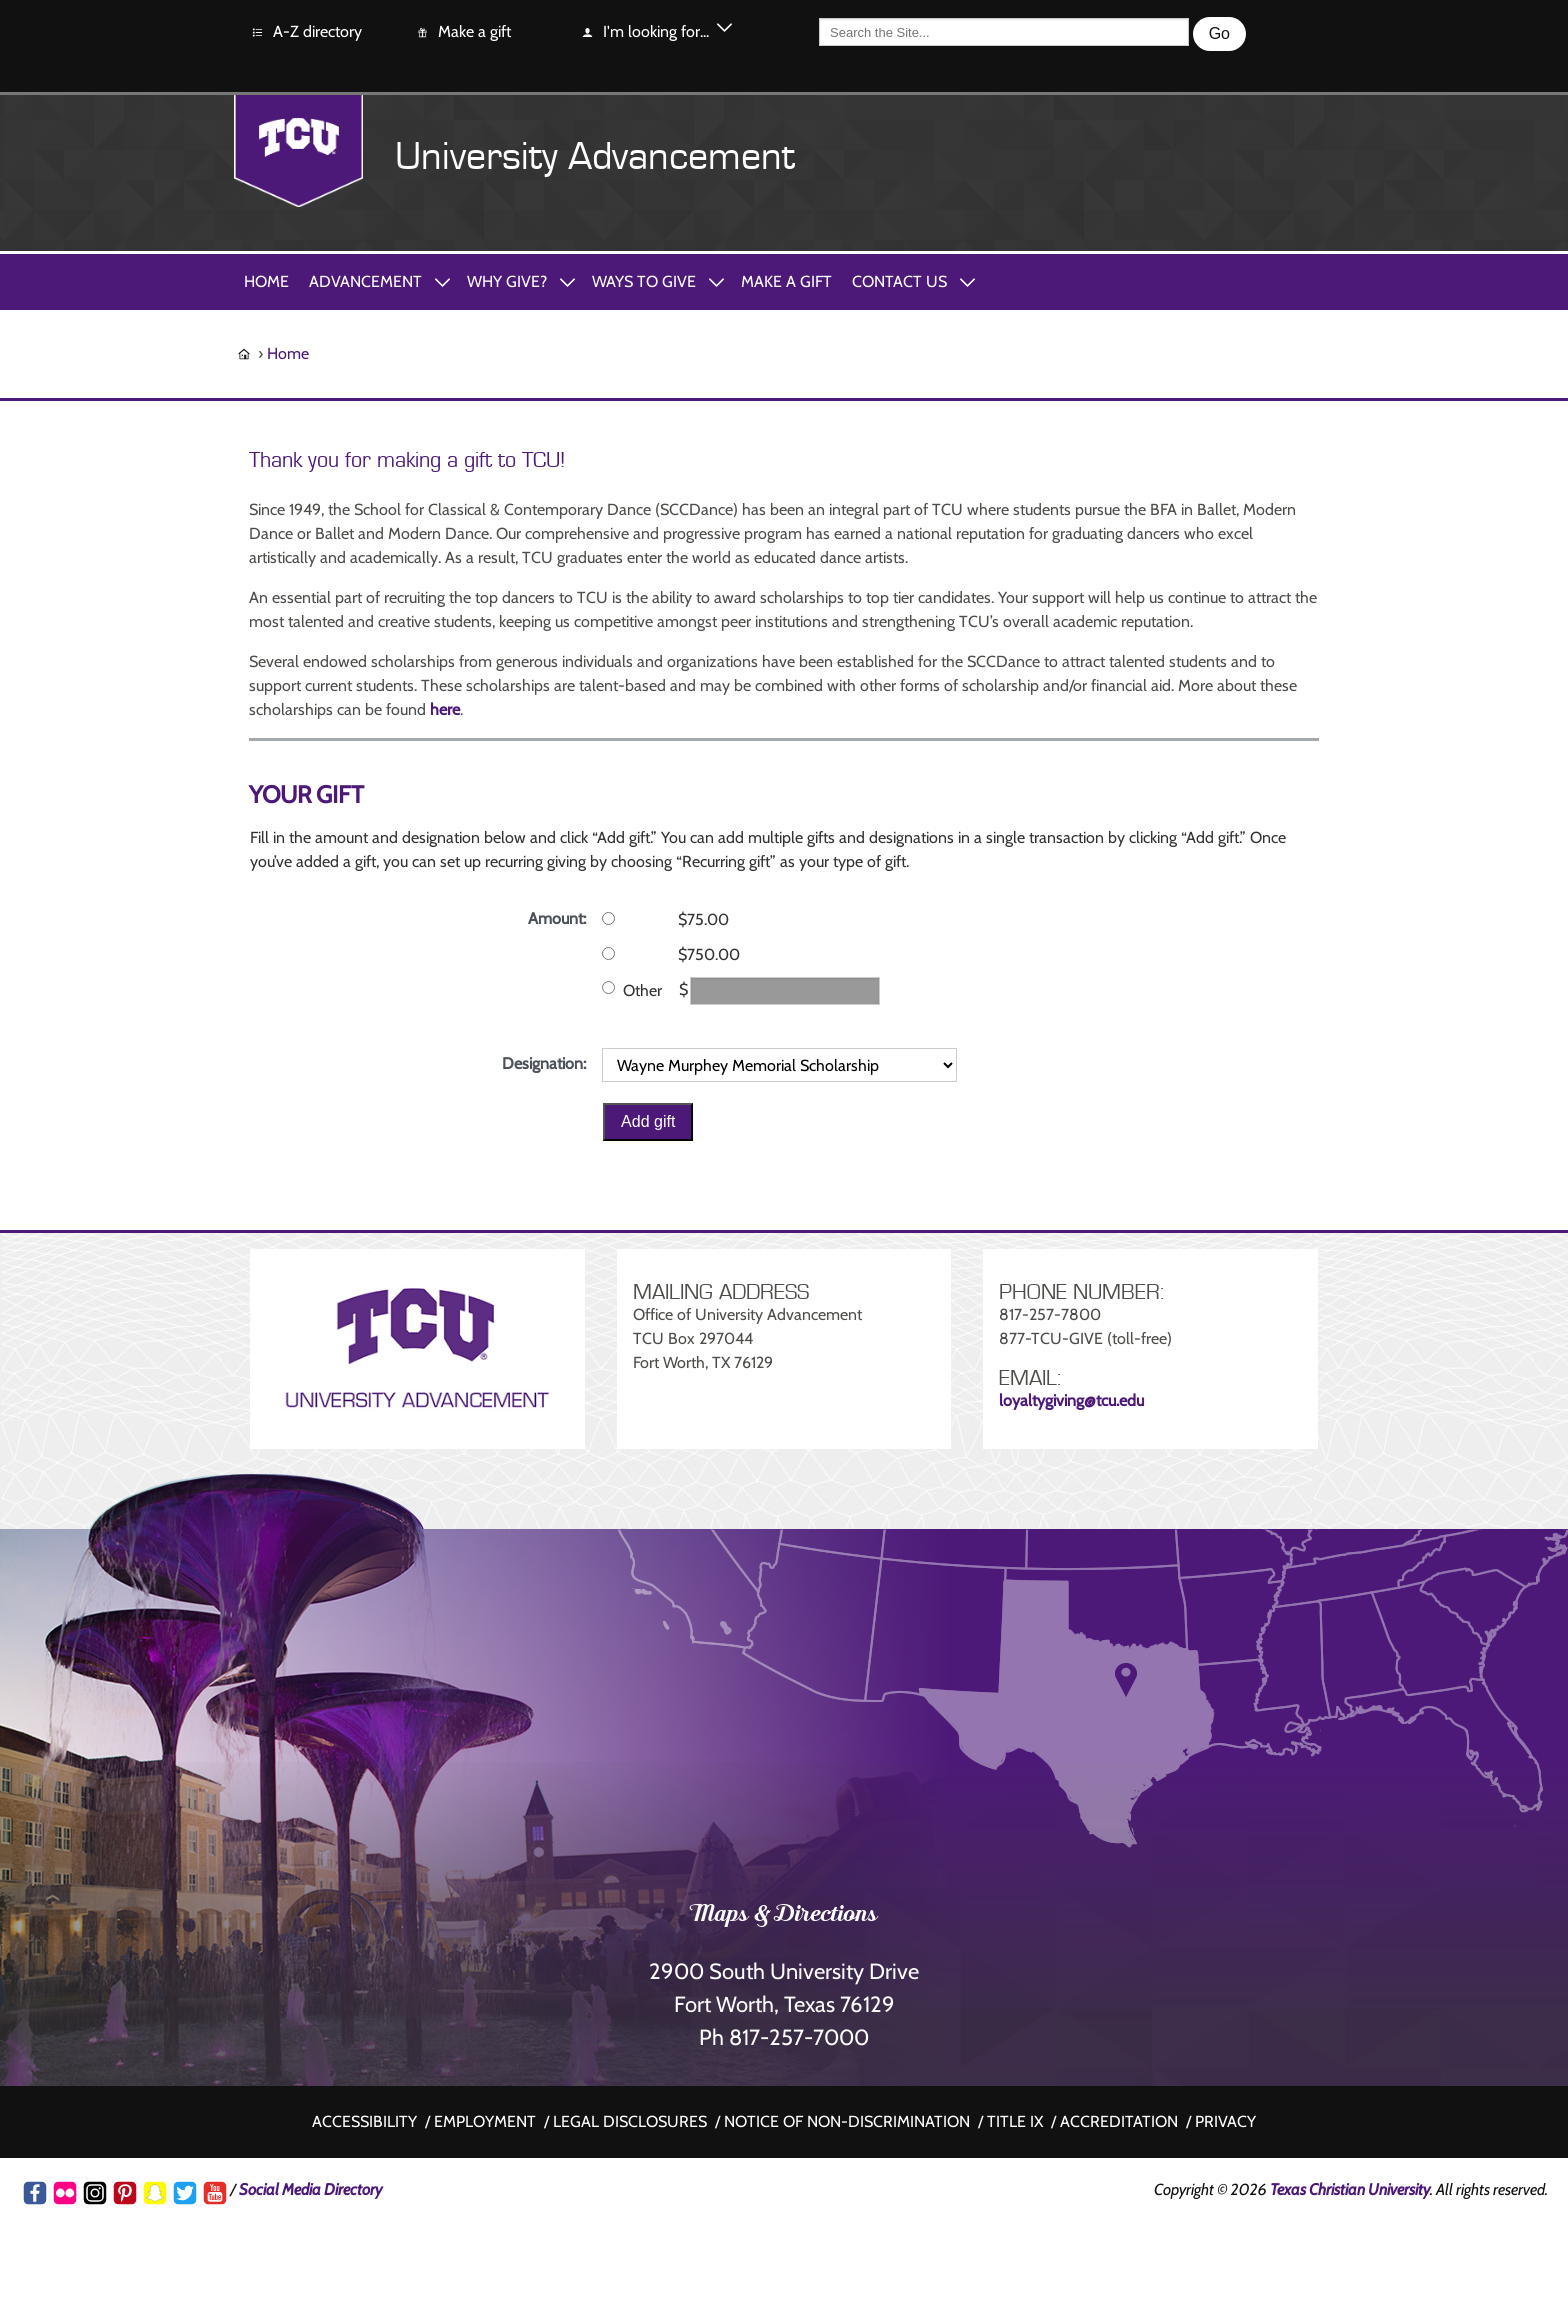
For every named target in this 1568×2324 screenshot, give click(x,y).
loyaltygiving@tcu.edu (1071, 1400)
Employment (485, 2121)
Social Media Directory (310, 2189)
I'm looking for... (644, 32)
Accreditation (1119, 2121)
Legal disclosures (630, 2121)
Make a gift (463, 32)
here (445, 709)
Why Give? (507, 281)
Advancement (365, 281)
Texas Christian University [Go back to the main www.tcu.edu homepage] (1350, 2189)
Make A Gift (786, 281)
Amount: (557, 918)
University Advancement (595, 157)
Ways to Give (644, 281)
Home (266, 281)
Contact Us (899, 281)
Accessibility (364, 2121)
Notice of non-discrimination (847, 2121)
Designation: (544, 1063)
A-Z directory (306, 32)
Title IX (1015, 2121)
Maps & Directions (784, 1916)
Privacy (1225, 2121)
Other (642, 990)
